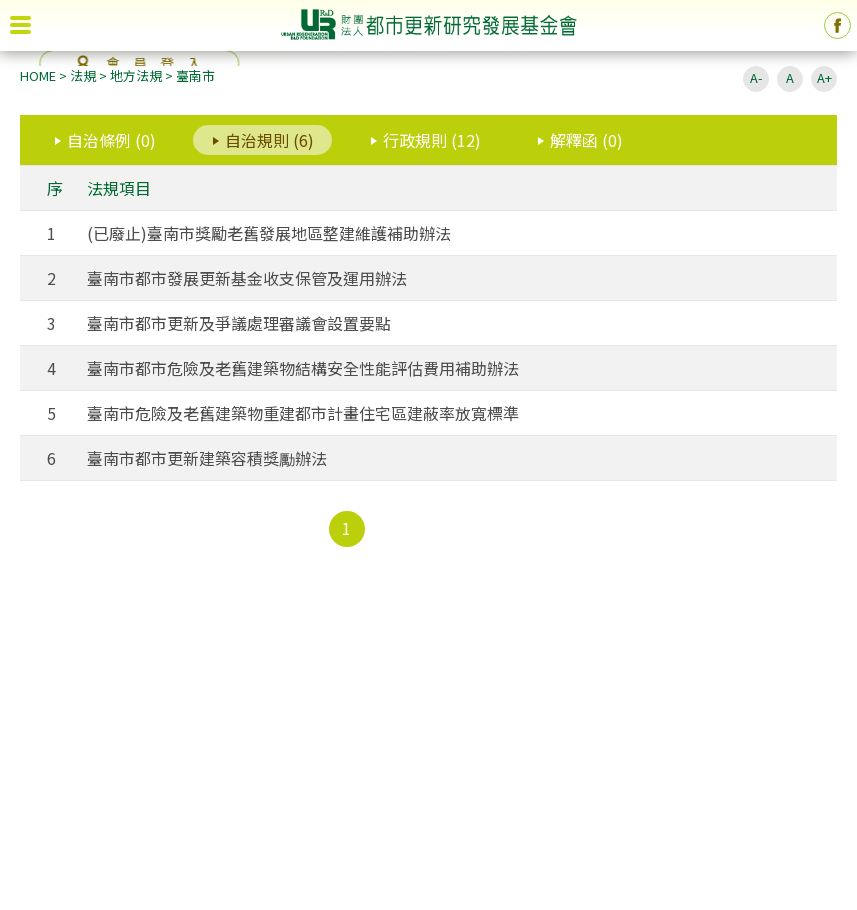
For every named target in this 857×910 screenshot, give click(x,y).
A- (756, 77)
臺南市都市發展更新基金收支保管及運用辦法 (247, 278)
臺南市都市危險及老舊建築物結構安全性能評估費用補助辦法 (303, 368)
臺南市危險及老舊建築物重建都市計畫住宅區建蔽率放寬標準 (303, 413)
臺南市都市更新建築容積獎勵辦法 (207, 458)
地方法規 (136, 75)
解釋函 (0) (586, 140)
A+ (824, 77)
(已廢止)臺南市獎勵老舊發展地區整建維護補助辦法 (269, 233)
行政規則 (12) (432, 140)
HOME (38, 75)
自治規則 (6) (269, 140)
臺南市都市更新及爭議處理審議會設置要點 (239, 323)
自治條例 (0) (111, 140)
